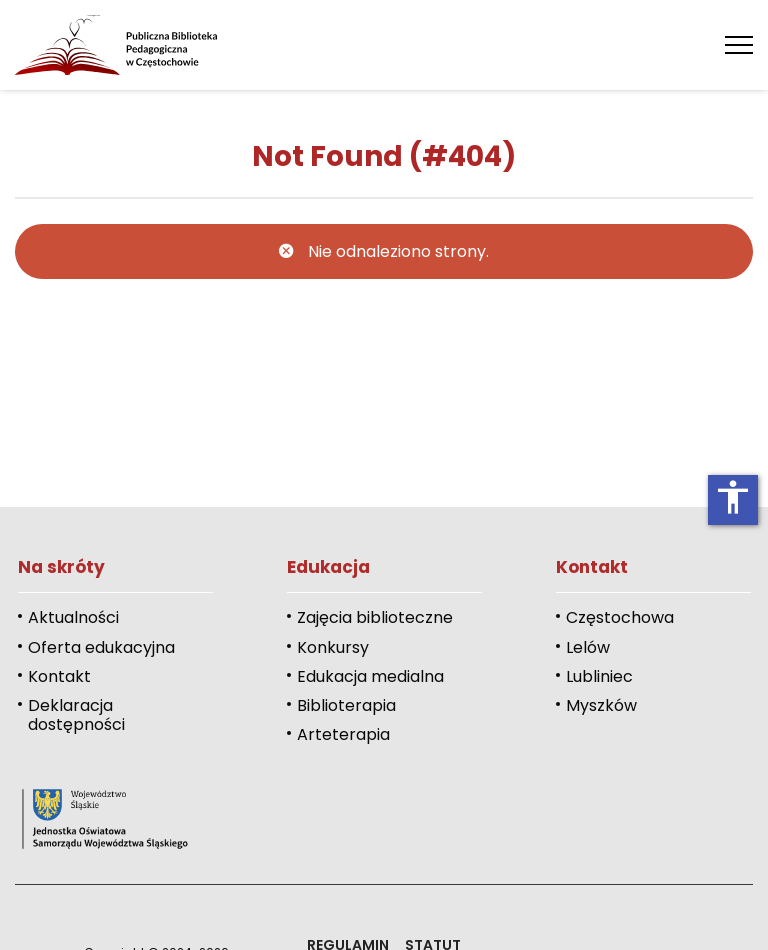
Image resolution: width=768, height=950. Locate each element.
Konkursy (333, 647)
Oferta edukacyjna (101, 647)
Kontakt (59, 676)
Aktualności (73, 617)
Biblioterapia (346, 705)
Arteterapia (343, 734)
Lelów (588, 647)
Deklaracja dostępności (76, 715)
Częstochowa (620, 617)
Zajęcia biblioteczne (375, 617)
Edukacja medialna (370, 676)
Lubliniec (599, 676)
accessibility (733, 497)
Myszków (601, 705)
